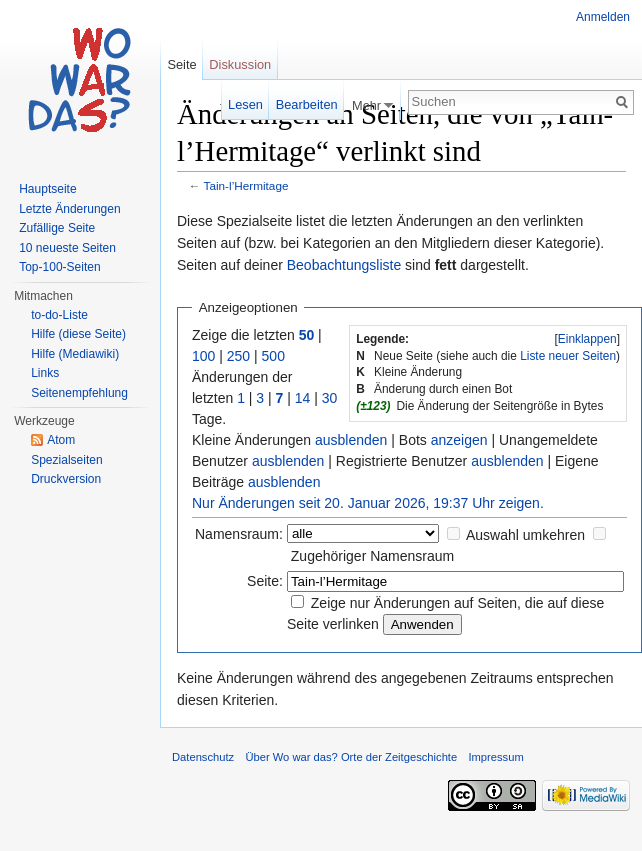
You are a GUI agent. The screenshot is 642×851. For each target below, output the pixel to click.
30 (330, 398)
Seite (181, 64)
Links (45, 373)
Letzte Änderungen (69, 209)
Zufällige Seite (57, 228)
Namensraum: (239, 534)
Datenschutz (203, 757)
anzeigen (459, 440)
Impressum (495, 757)
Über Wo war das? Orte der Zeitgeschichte (351, 757)
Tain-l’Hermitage (246, 185)
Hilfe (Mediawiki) (75, 354)
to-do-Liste (59, 315)
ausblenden (351, 440)
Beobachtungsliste (344, 265)
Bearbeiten (307, 104)
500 (273, 356)
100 (203, 356)
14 (303, 398)
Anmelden (603, 17)
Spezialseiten (66, 460)
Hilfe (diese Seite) (78, 334)
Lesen (245, 104)
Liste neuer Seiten (568, 356)
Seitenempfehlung (79, 393)
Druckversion (66, 479)
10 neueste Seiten (67, 248)
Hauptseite (47, 189)
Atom (61, 440)
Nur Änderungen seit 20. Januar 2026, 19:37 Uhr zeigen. (368, 503)
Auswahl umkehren (525, 535)
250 (238, 356)
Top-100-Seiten (59, 267)
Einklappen (587, 339)
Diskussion (240, 64)
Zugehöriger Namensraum (372, 556)
